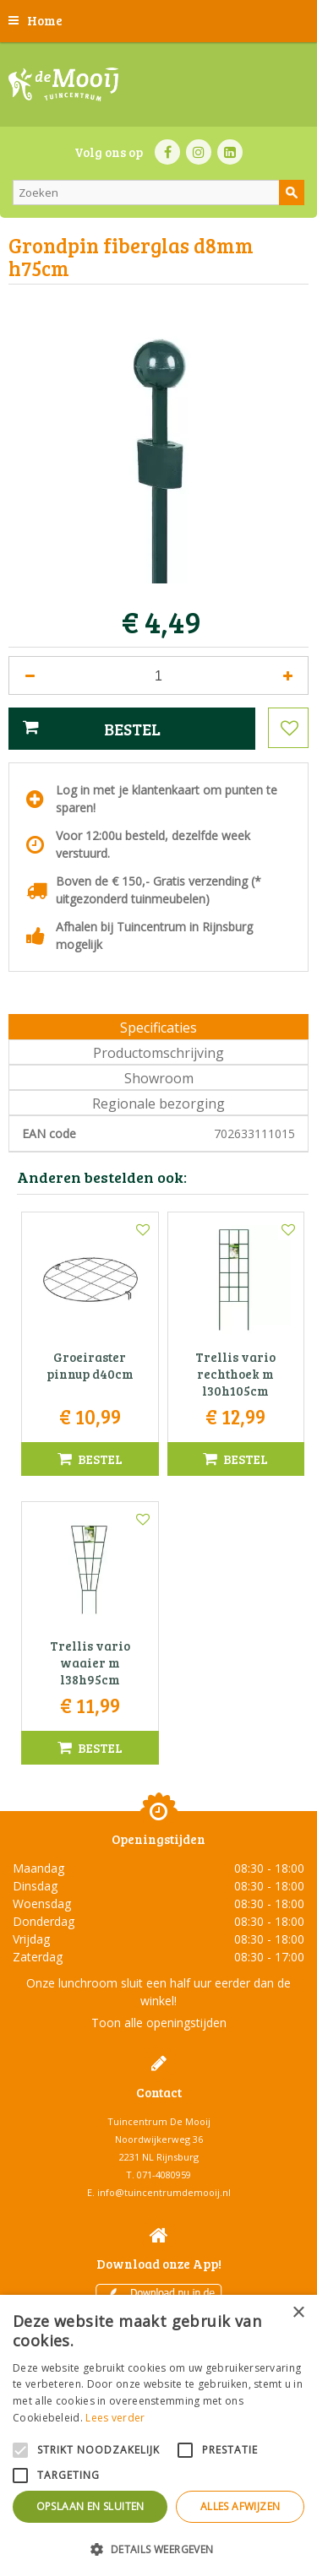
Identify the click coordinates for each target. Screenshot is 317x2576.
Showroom (159, 1078)
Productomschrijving (158, 1053)
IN (198, 152)
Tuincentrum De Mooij (158, 2121)
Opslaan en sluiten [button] (90, 2506)
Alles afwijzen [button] (240, 2506)
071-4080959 (164, 2174)
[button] (158, 2549)
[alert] (158, 2435)
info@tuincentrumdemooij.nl (164, 2192)
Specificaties (158, 1027)
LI (230, 152)
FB (167, 152)
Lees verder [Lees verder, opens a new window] (115, 2418)
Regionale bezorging (158, 1103)
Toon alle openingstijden (159, 2023)
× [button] (298, 2313)
